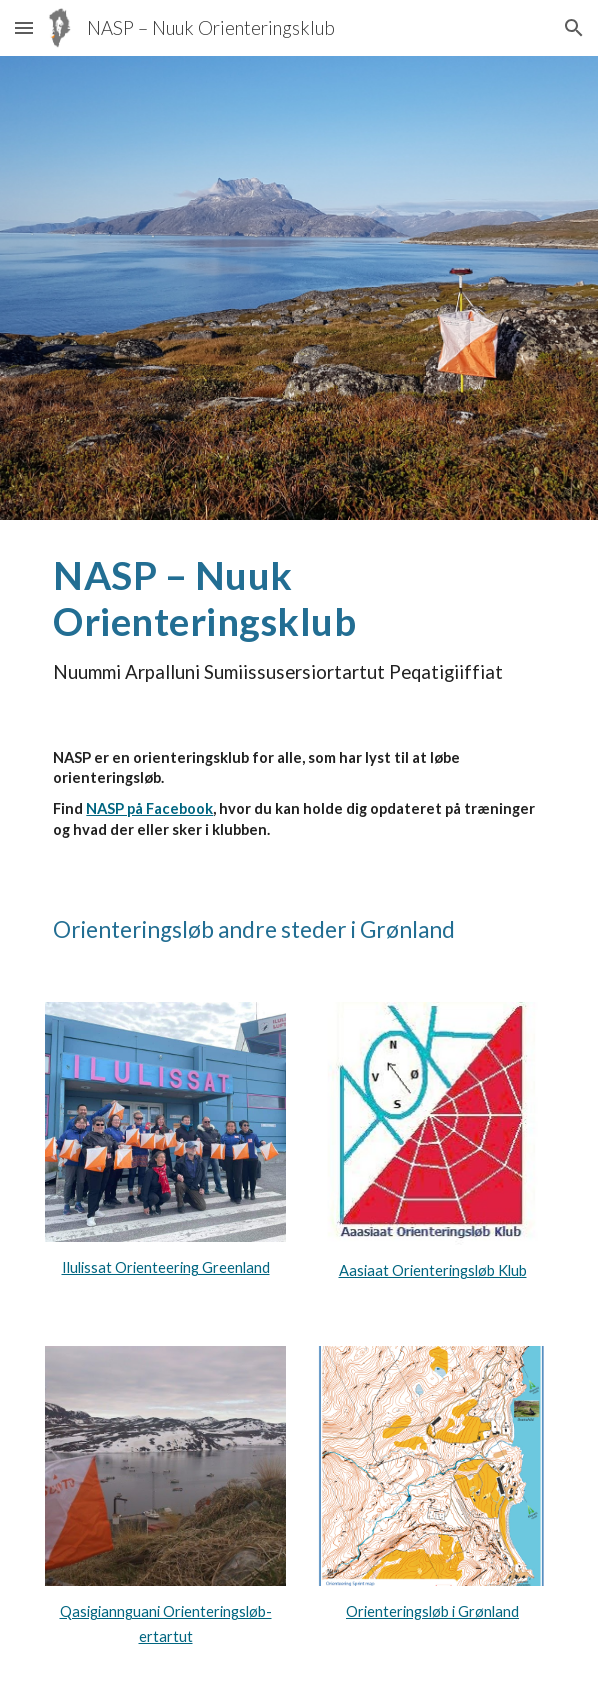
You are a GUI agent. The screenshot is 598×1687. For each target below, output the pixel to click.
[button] (24, 27)
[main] (298, 618)
